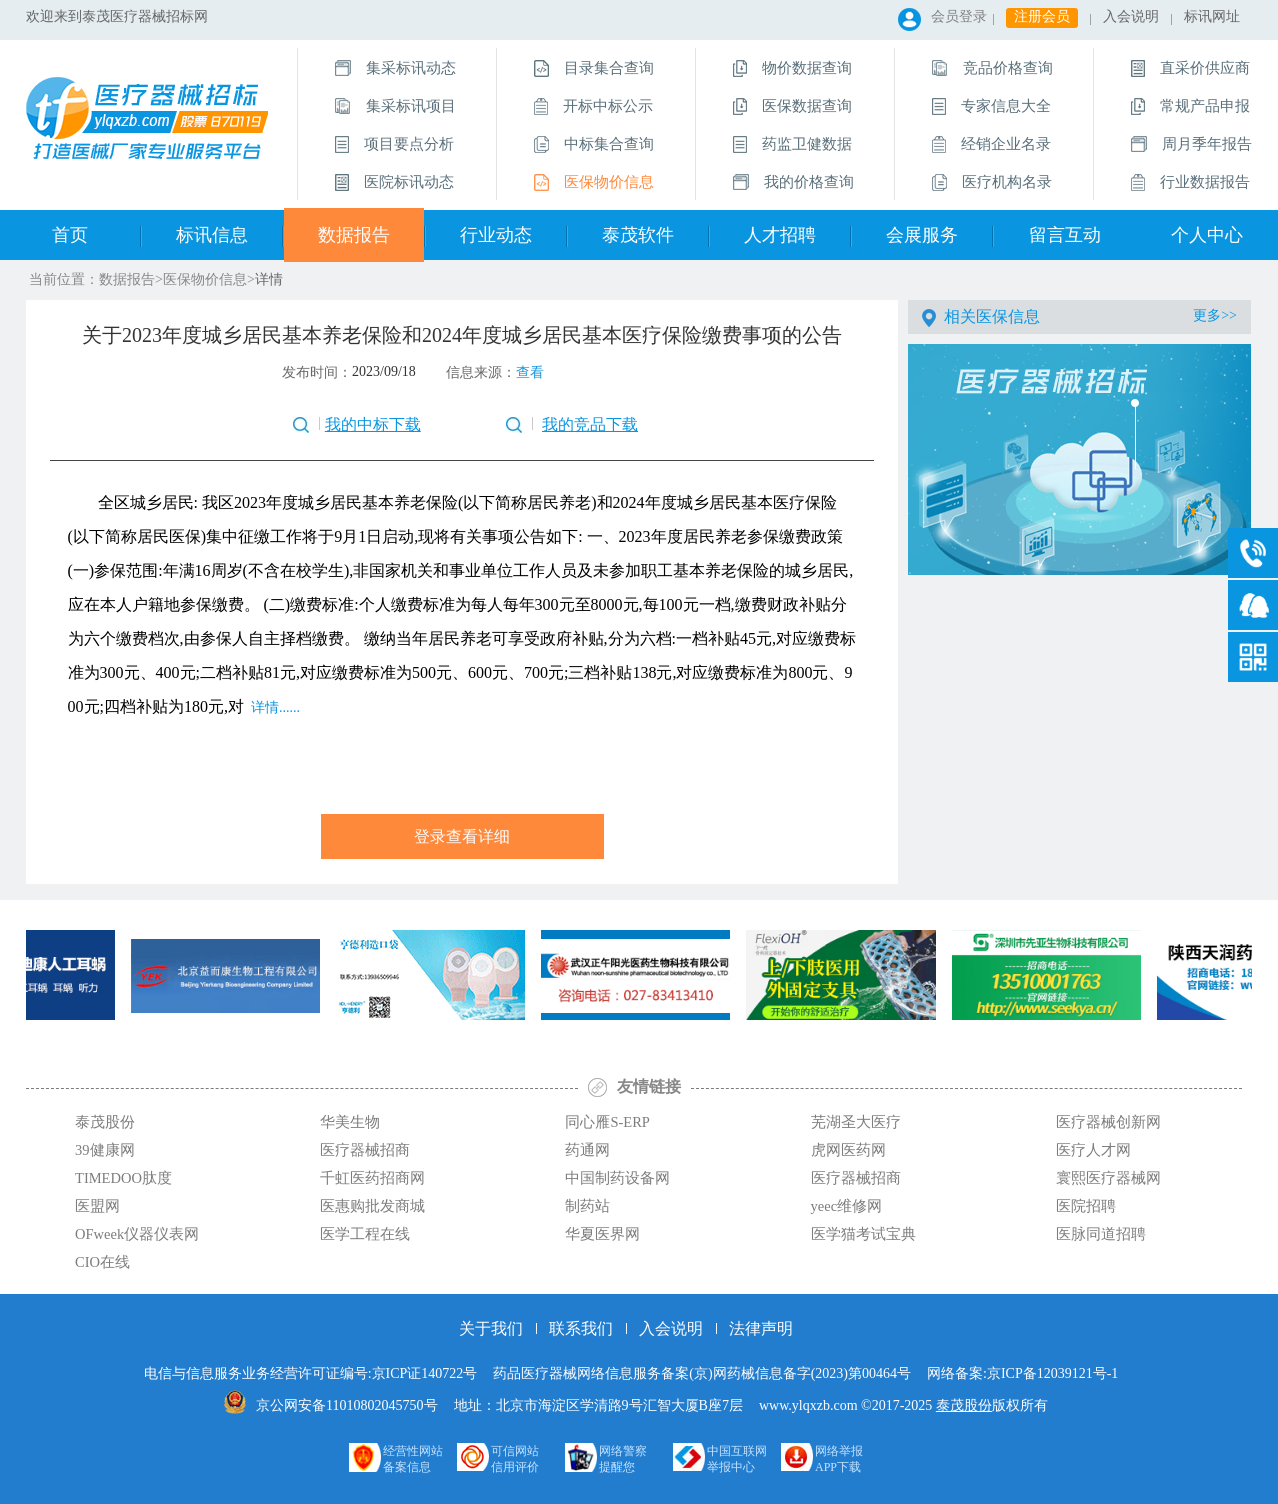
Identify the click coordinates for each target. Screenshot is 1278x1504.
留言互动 (1065, 235)
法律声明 (761, 1328)
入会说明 (1131, 16)
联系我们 (581, 1328)
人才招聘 (780, 235)
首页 (70, 235)
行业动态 (496, 235)
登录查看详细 (462, 836)
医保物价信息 (205, 279)
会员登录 (959, 16)
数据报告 (354, 235)
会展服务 (922, 235)
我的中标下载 (373, 424)
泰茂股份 (964, 1405)
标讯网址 (1212, 16)
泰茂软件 (638, 235)
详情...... (273, 707)
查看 (530, 372)
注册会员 (1042, 16)
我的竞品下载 (590, 424)
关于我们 (491, 1328)
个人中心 (1207, 235)
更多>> (1215, 315)
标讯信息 (212, 235)
